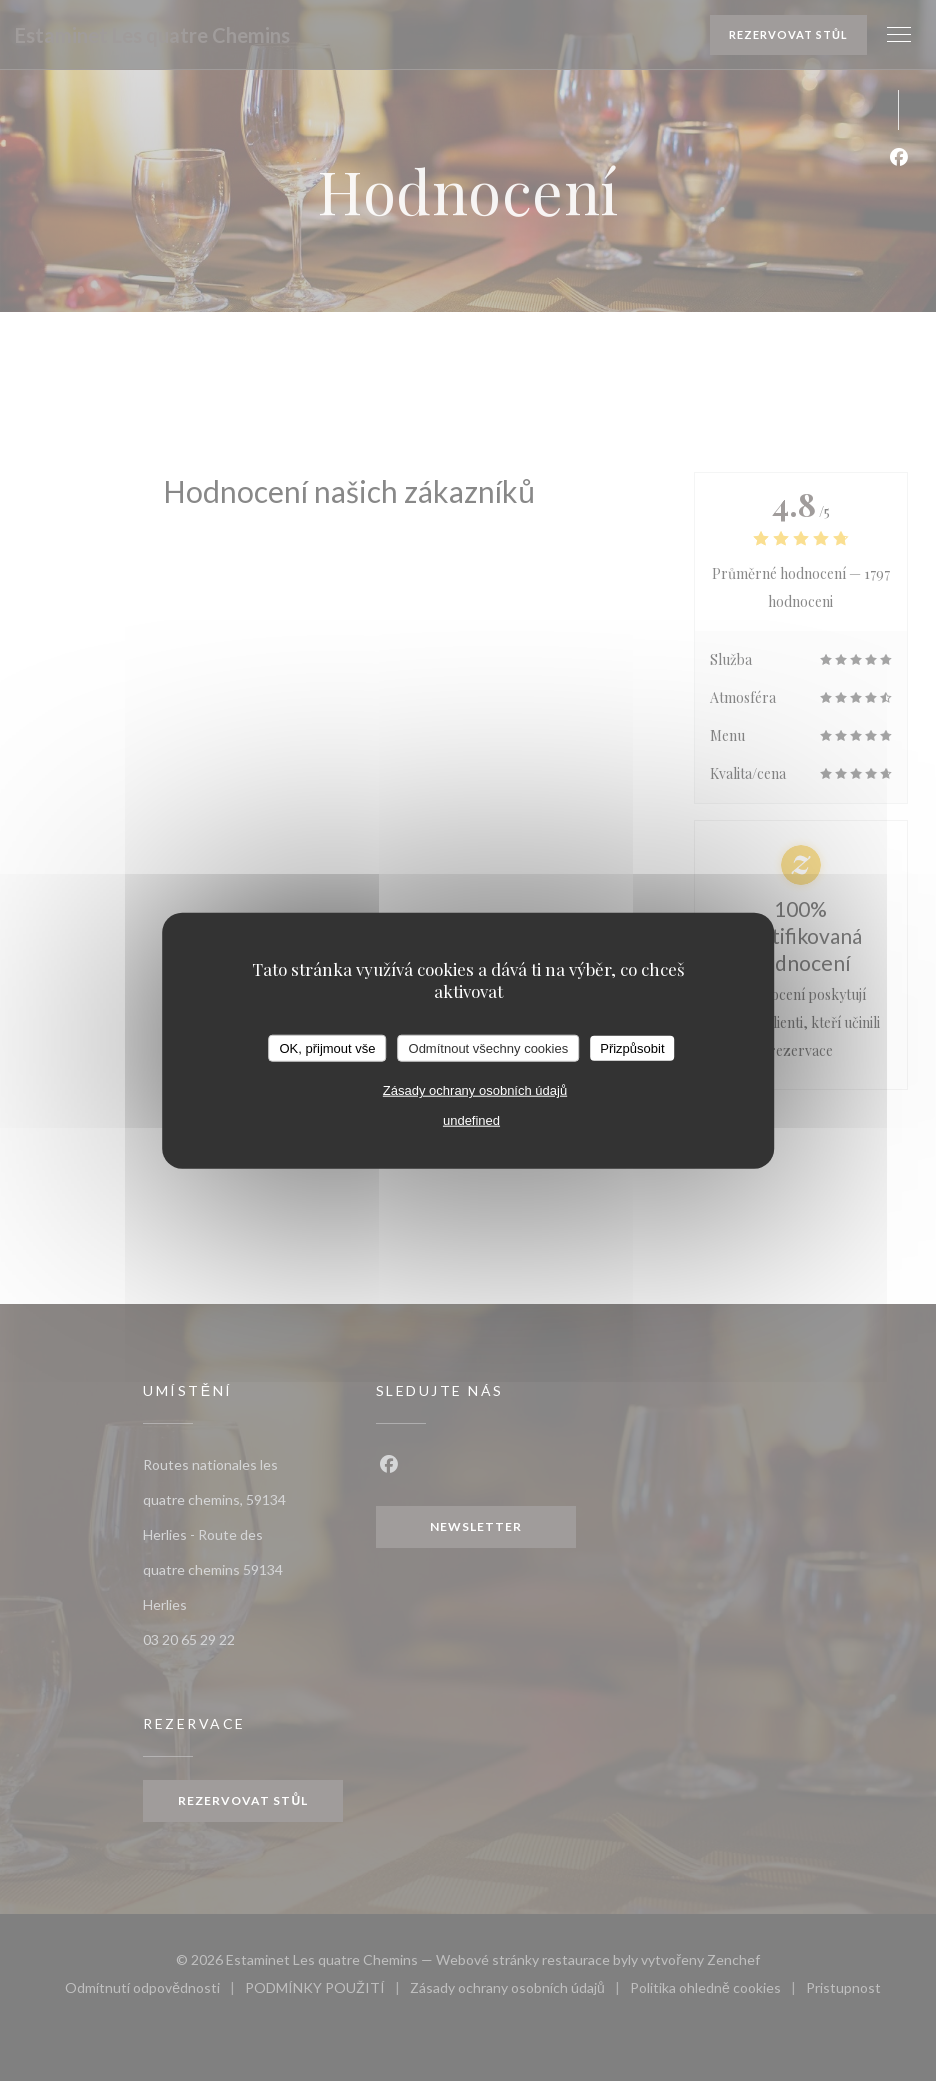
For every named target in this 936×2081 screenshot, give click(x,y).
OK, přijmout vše (327, 1047)
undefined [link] (471, 1120)
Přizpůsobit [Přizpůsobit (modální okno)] (632, 1047)
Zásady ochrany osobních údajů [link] (475, 1090)
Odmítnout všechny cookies (489, 1047)
